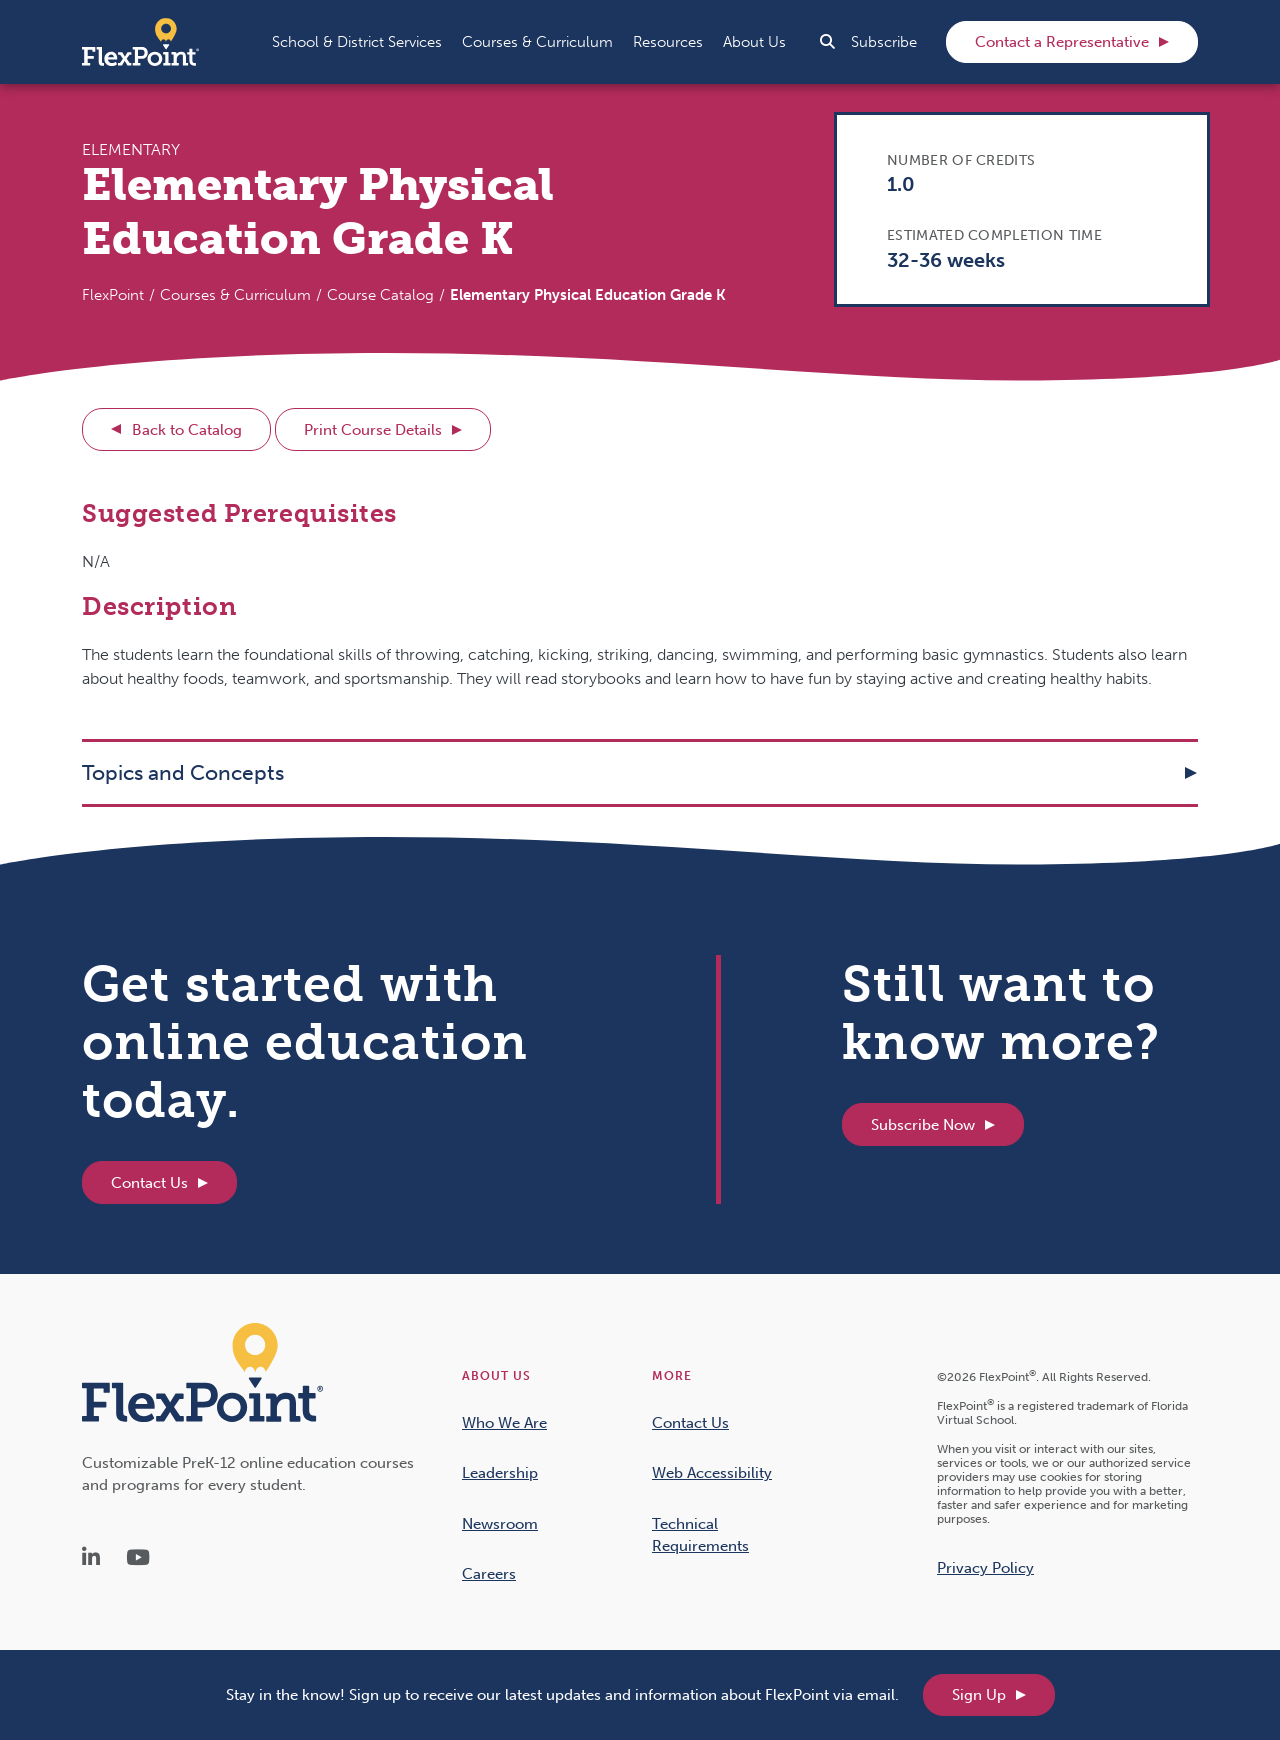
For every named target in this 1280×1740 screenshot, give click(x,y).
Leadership (500, 1473)
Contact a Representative (1062, 42)
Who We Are (504, 1423)
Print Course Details (373, 430)
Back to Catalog (187, 430)
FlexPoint (113, 295)
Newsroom (500, 1524)
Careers (489, 1574)
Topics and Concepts (183, 772)
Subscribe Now (923, 1125)
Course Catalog (380, 295)
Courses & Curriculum (235, 295)
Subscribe (884, 42)
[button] (357, 42)
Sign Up (979, 1695)
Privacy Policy (985, 1568)
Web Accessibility (712, 1473)
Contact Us (149, 1183)
